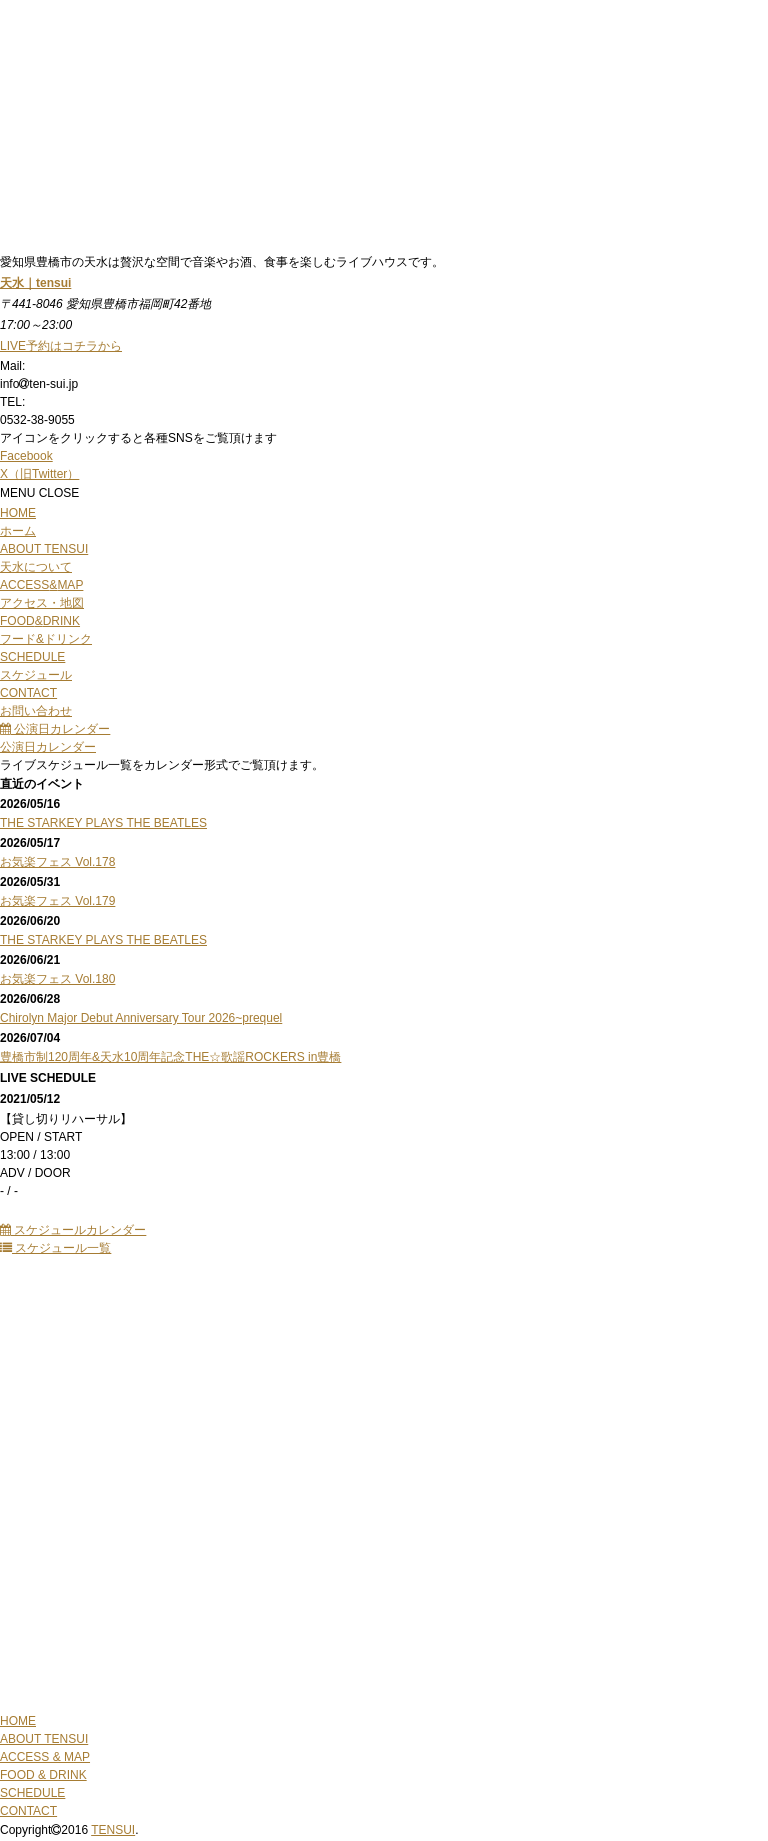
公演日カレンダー (55, 729)
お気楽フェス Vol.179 (57, 901)
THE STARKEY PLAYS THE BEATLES (103, 823)
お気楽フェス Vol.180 (57, 979)
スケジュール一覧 (55, 1248)
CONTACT (28, 1811)
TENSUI (113, 1830)
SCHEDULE (32, 1793)
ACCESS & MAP (45, 1757)
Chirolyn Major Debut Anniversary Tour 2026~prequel (141, 1018)
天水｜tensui (35, 283)
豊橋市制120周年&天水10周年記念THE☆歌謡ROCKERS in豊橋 (170, 1057)
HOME (18, 1721)
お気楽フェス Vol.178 (57, 862)
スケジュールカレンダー (73, 1230)
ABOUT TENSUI (44, 1739)
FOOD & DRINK (43, 1775)
